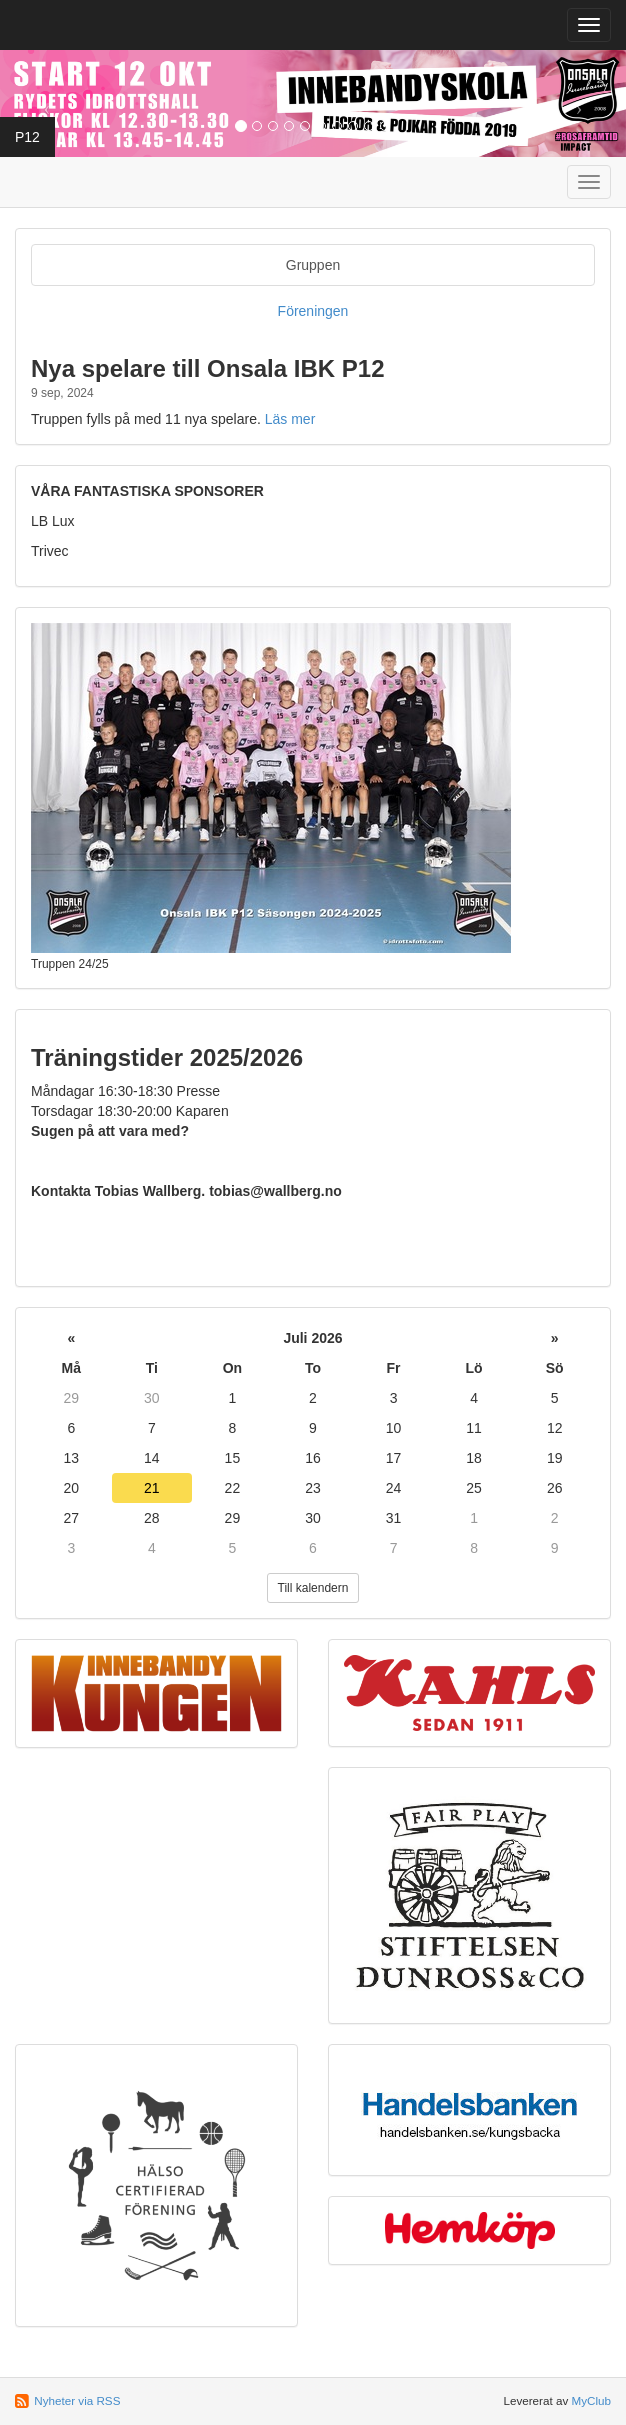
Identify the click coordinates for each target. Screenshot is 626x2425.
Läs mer (290, 419)
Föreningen (313, 311)
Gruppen (313, 265)
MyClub (591, 2400)
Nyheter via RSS (77, 2400)
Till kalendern (313, 1588)
